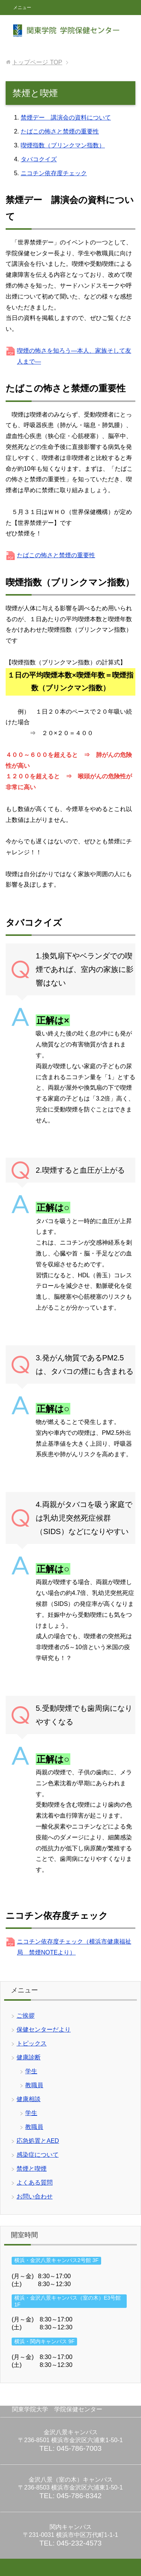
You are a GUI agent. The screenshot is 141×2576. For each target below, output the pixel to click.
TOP (37, 62)
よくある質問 (35, 2182)
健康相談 (29, 2099)
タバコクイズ (39, 159)
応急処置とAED (38, 2141)
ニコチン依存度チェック (54, 173)
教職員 (34, 2085)
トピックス (32, 2043)
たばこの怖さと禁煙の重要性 (60, 131)
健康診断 (29, 2057)
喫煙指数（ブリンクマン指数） (63, 145)
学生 (31, 2071)
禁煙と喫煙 (32, 2168)
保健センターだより (44, 2029)
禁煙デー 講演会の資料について (66, 117)
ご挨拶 (26, 2015)
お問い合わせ (35, 2196)
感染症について (38, 2154)
